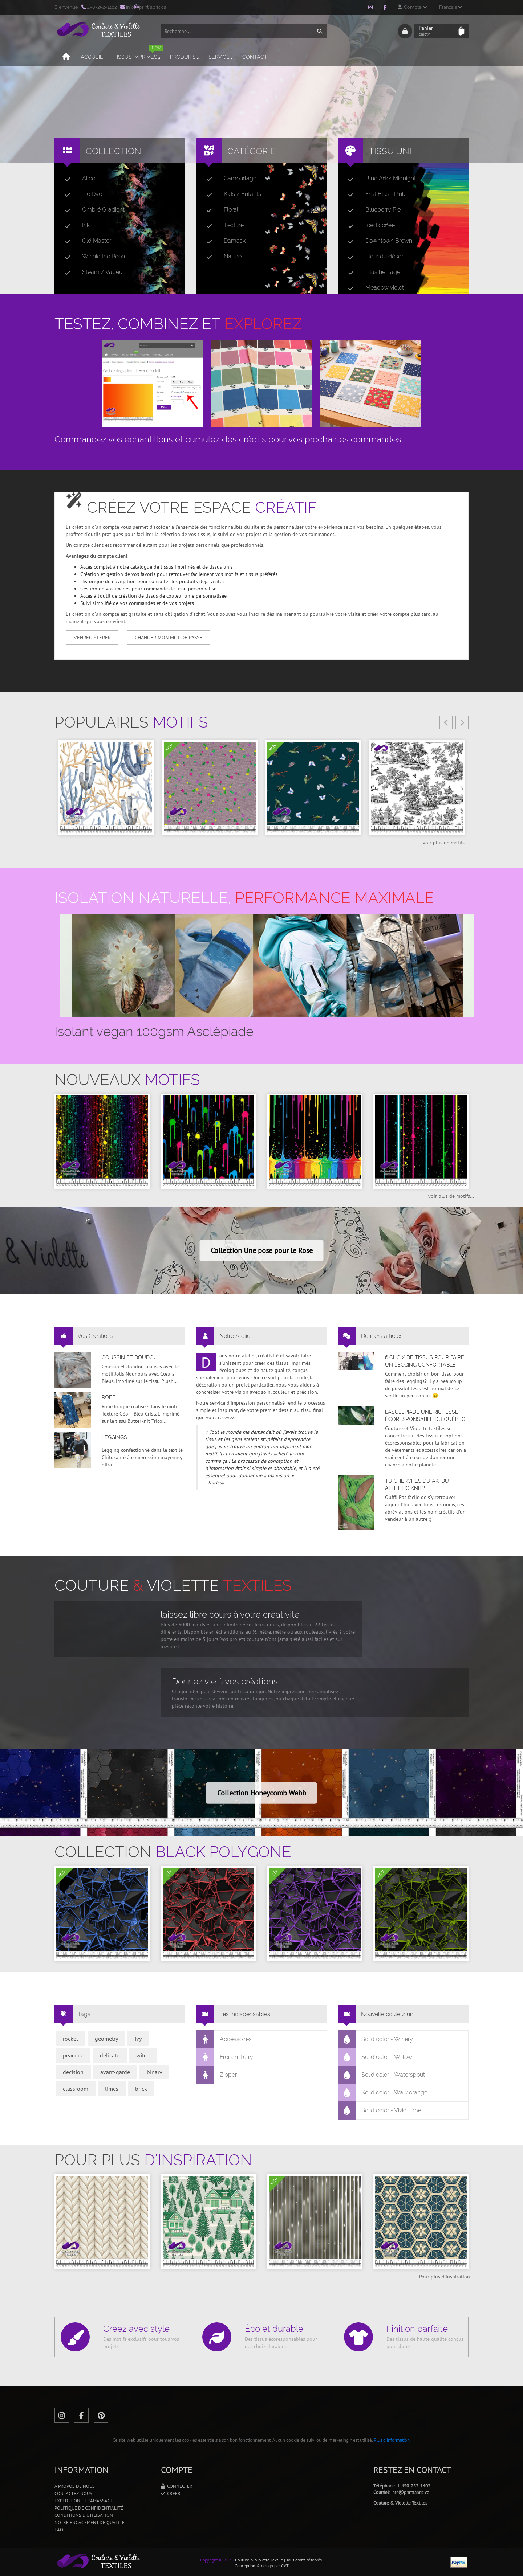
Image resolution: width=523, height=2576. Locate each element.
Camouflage (228, 179)
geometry (106, 2038)
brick (141, 2088)
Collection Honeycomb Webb (261, 1793)
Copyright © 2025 (217, 2560)
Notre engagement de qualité (89, 2522)
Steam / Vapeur (91, 272)
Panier (436, 32)
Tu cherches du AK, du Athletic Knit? (417, 1484)
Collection (113, 151)
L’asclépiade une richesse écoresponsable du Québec (425, 1415)
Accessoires (224, 2039)
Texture (222, 225)
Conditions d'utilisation (83, 2515)
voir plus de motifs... (446, 842)
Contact (252, 60)
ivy (138, 2038)
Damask (223, 241)
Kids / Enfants (230, 194)
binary (154, 2072)
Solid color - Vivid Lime (379, 2110)
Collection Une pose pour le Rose (262, 1250)
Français (450, 7)
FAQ (58, 2530)
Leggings (114, 1437)
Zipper (216, 2075)
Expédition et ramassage (83, 2501)
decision (73, 2072)
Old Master (85, 241)
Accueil (89, 60)
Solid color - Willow (375, 2057)
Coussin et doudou (130, 1357)
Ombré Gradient (92, 210)
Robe (108, 1397)
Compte (412, 7)
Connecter (176, 2486)
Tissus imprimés (136, 57)
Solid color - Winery (375, 2039)
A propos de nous (74, 2486)
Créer (171, 2493)
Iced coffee (368, 225)
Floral (219, 210)
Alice (77, 179)
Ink (74, 225)
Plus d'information (392, 2440)
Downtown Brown (377, 241)
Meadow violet (373, 288)
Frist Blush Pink (373, 194)
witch (143, 2055)
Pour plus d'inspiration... (446, 2276)
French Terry (224, 2057)
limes (111, 2088)
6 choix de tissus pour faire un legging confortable (424, 1361)
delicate (109, 2055)
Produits (182, 60)
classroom (75, 2088)
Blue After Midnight (379, 179)
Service (218, 60)
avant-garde (115, 2072)
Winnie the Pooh (92, 257)
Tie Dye (80, 194)
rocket (70, 2038)
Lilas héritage (371, 272)
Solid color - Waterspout (381, 2075)
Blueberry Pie (371, 210)
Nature (221, 257)
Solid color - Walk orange (382, 2092)
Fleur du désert (373, 257)
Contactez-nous (73, 2493)
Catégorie (251, 151)
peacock (73, 2055)
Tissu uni (390, 151)
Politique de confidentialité (88, 2508)
